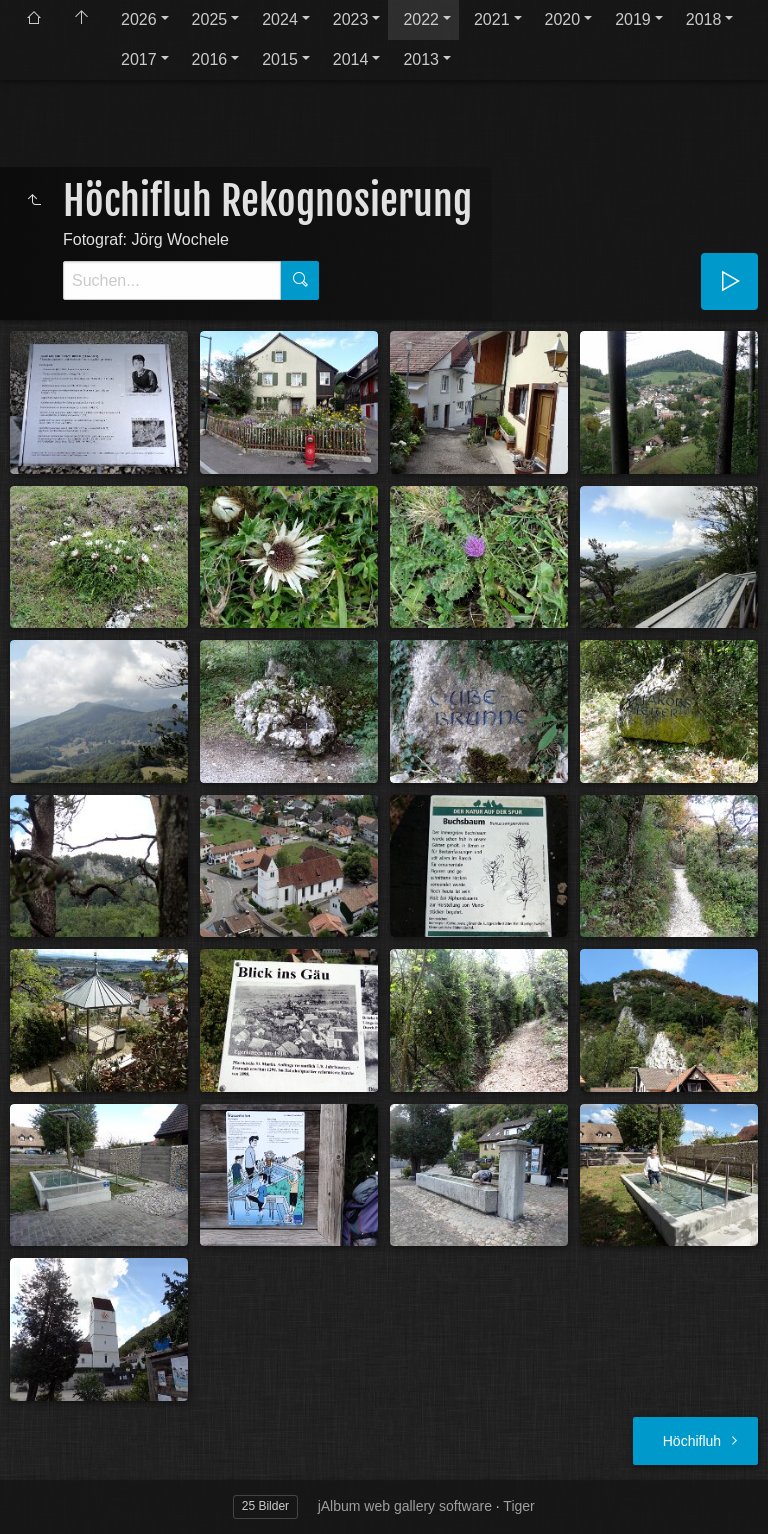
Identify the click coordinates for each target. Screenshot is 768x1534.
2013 (421, 59)
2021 (492, 19)
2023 (351, 19)
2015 (280, 59)
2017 (139, 59)
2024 (280, 19)
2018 (704, 19)
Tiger (518, 1506)
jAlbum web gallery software (405, 1506)
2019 (633, 19)
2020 (563, 19)
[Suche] (172, 280)
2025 (210, 19)
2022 (421, 19)
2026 (139, 19)
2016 (210, 59)
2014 (351, 59)
